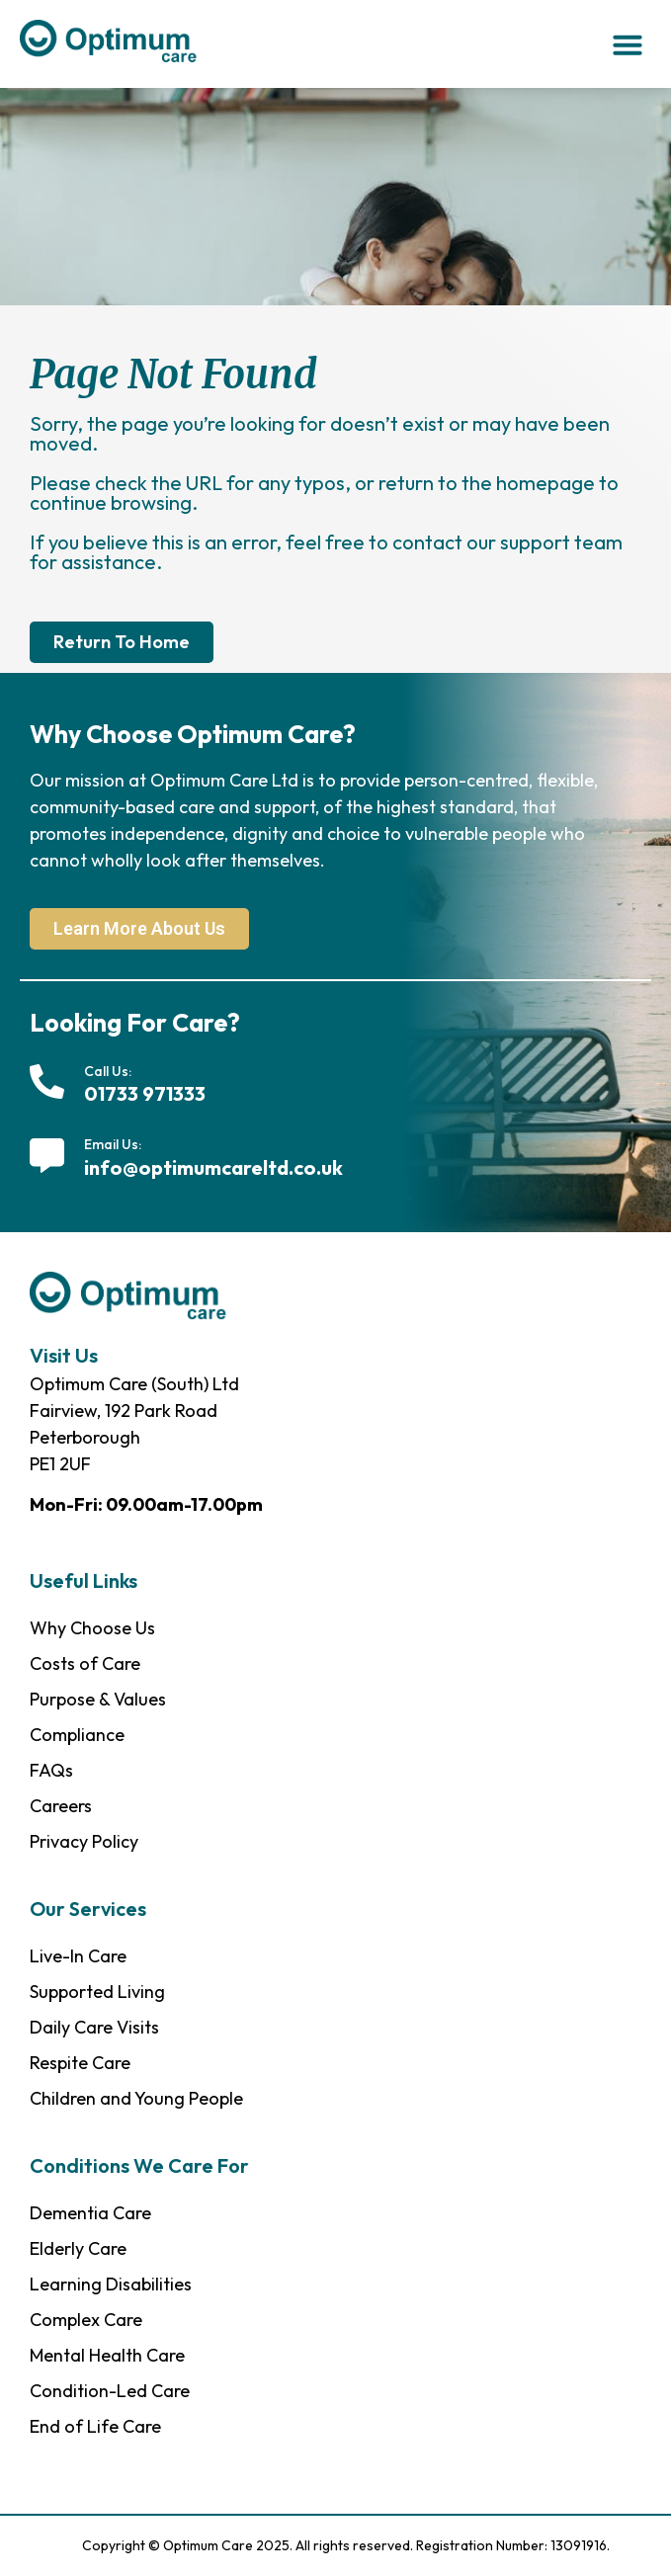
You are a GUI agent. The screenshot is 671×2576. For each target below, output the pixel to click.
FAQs (51, 1770)
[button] (627, 44)
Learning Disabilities (111, 2284)
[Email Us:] (47, 1155)
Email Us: (112, 1144)
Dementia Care (90, 2213)
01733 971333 (145, 1093)
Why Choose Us (92, 1628)
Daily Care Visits (94, 2027)
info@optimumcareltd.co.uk (213, 1167)
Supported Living (97, 1991)
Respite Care (80, 2062)
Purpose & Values (98, 1699)
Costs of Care (85, 1663)
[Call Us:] (47, 1081)
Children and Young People (136, 2098)
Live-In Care (78, 1956)
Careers (61, 1805)
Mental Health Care (107, 2355)
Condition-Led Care (110, 2390)
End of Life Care (95, 2426)
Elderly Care (78, 2248)
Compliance (77, 1734)
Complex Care (86, 2319)
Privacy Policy (84, 1841)
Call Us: (107, 1071)
